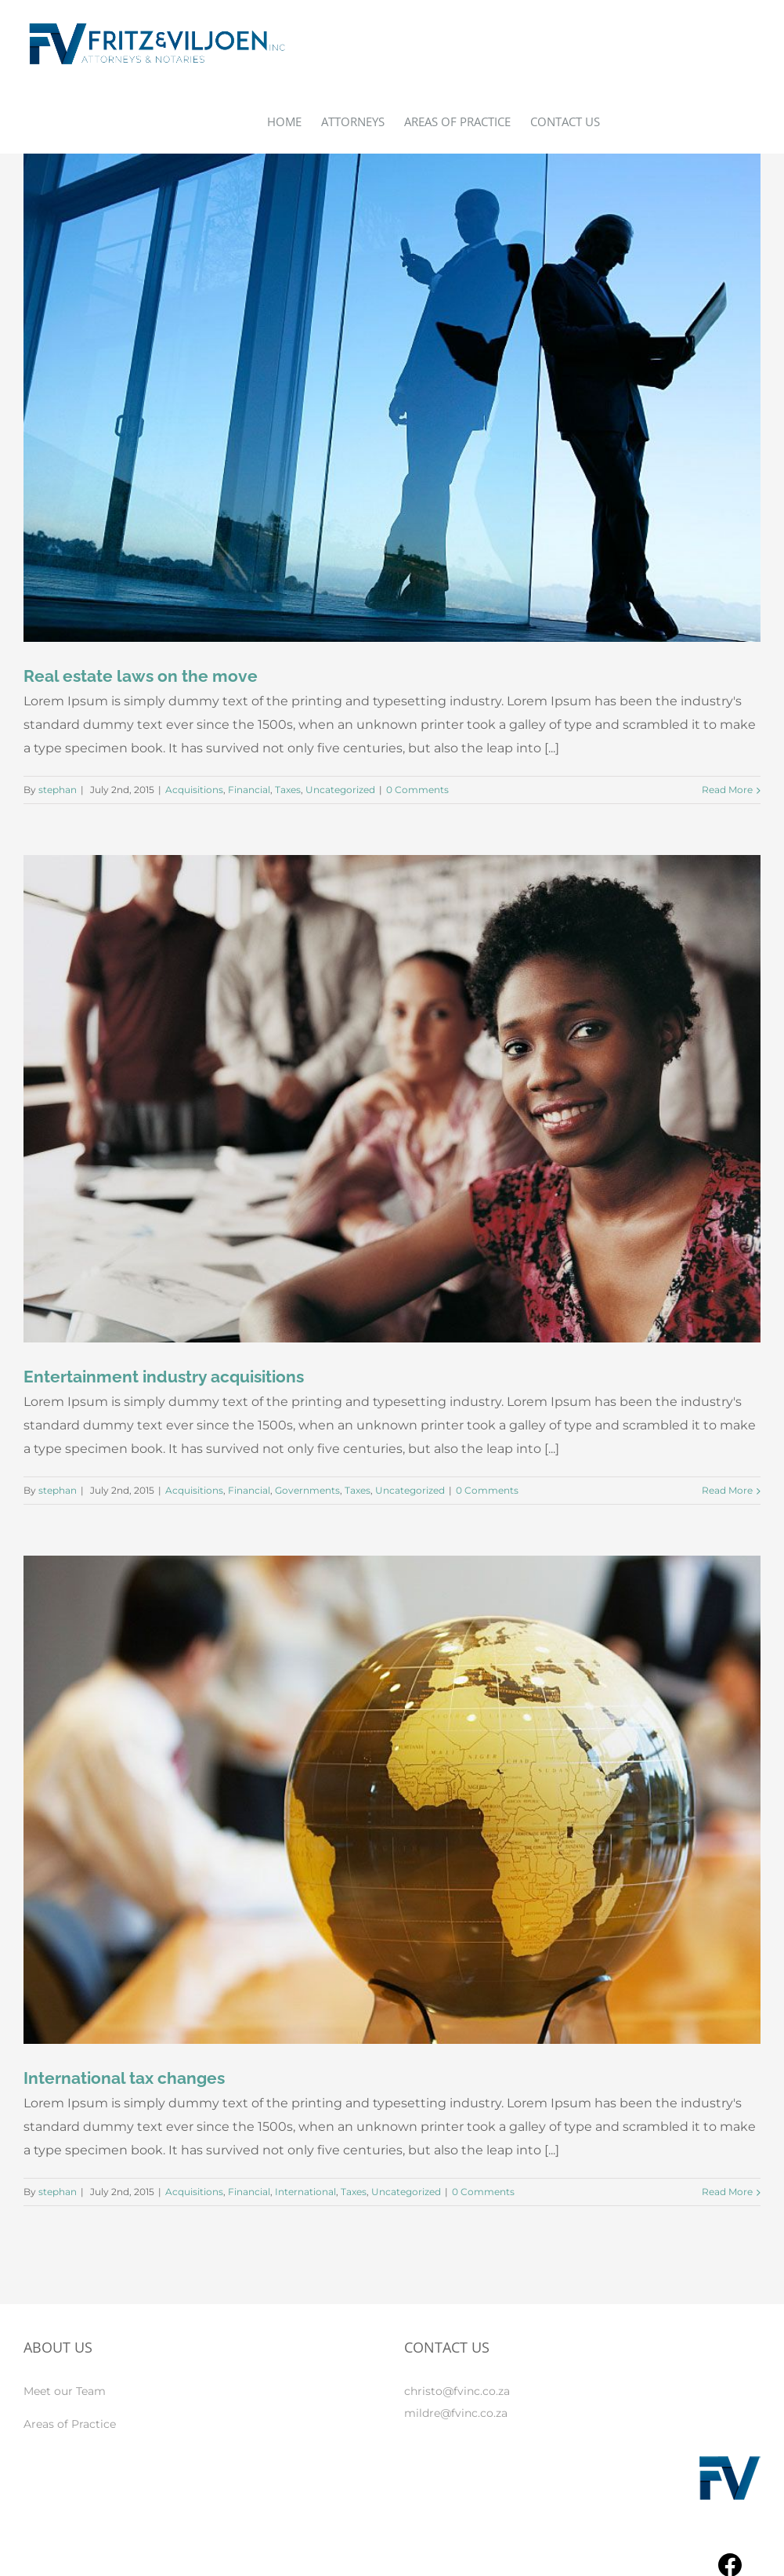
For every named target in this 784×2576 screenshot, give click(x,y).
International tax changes (124, 2078)
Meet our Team (64, 2391)
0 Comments (417, 789)
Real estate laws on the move (140, 676)
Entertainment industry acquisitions (163, 1376)
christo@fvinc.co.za (457, 2391)
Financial (249, 789)
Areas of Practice (69, 2424)
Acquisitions (194, 789)
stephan (57, 789)
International (305, 2191)
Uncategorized (340, 789)
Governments (307, 1490)
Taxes (288, 789)
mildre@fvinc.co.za (456, 2413)
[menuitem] (294, 121)
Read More (727, 789)
